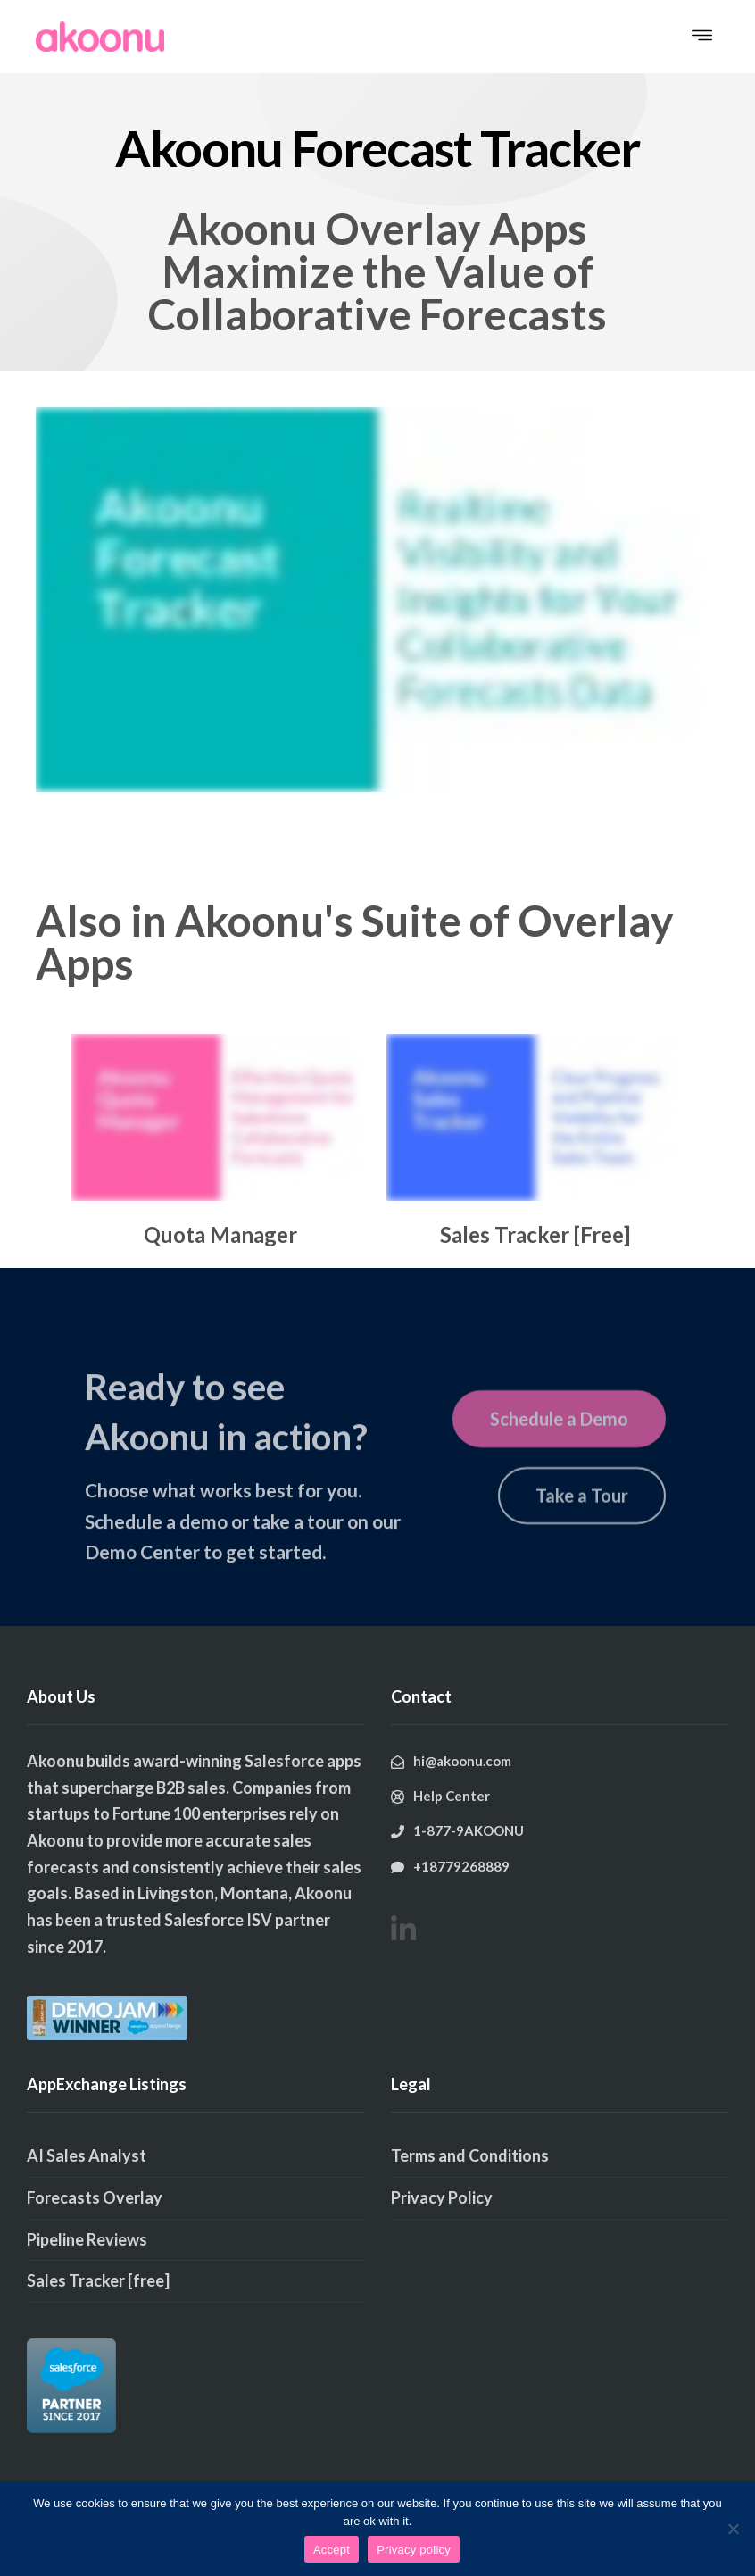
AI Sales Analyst (86, 2155)
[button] (701, 36)
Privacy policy (414, 2549)
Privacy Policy (442, 2197)
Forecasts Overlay (94, 2197)
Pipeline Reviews (87, 2239)
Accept (331, 2549)
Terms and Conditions (470, 2155)
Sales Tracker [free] (98, 2280)
